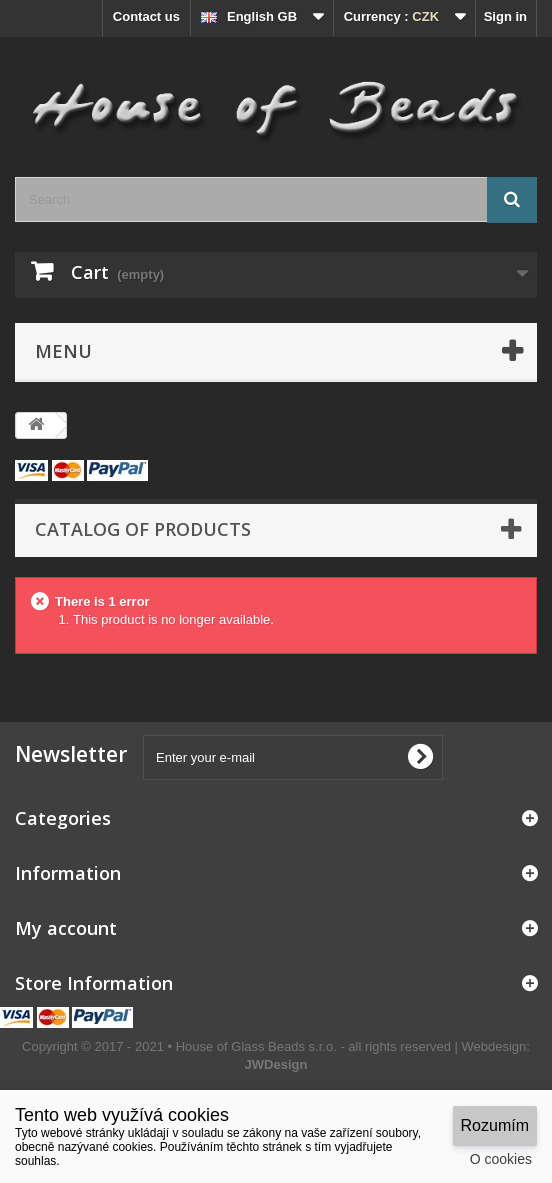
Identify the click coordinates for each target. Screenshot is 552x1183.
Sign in (505, 16)
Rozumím (495, 1125)
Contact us (146, 16)
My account (66, 928)
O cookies (501, 1159)
